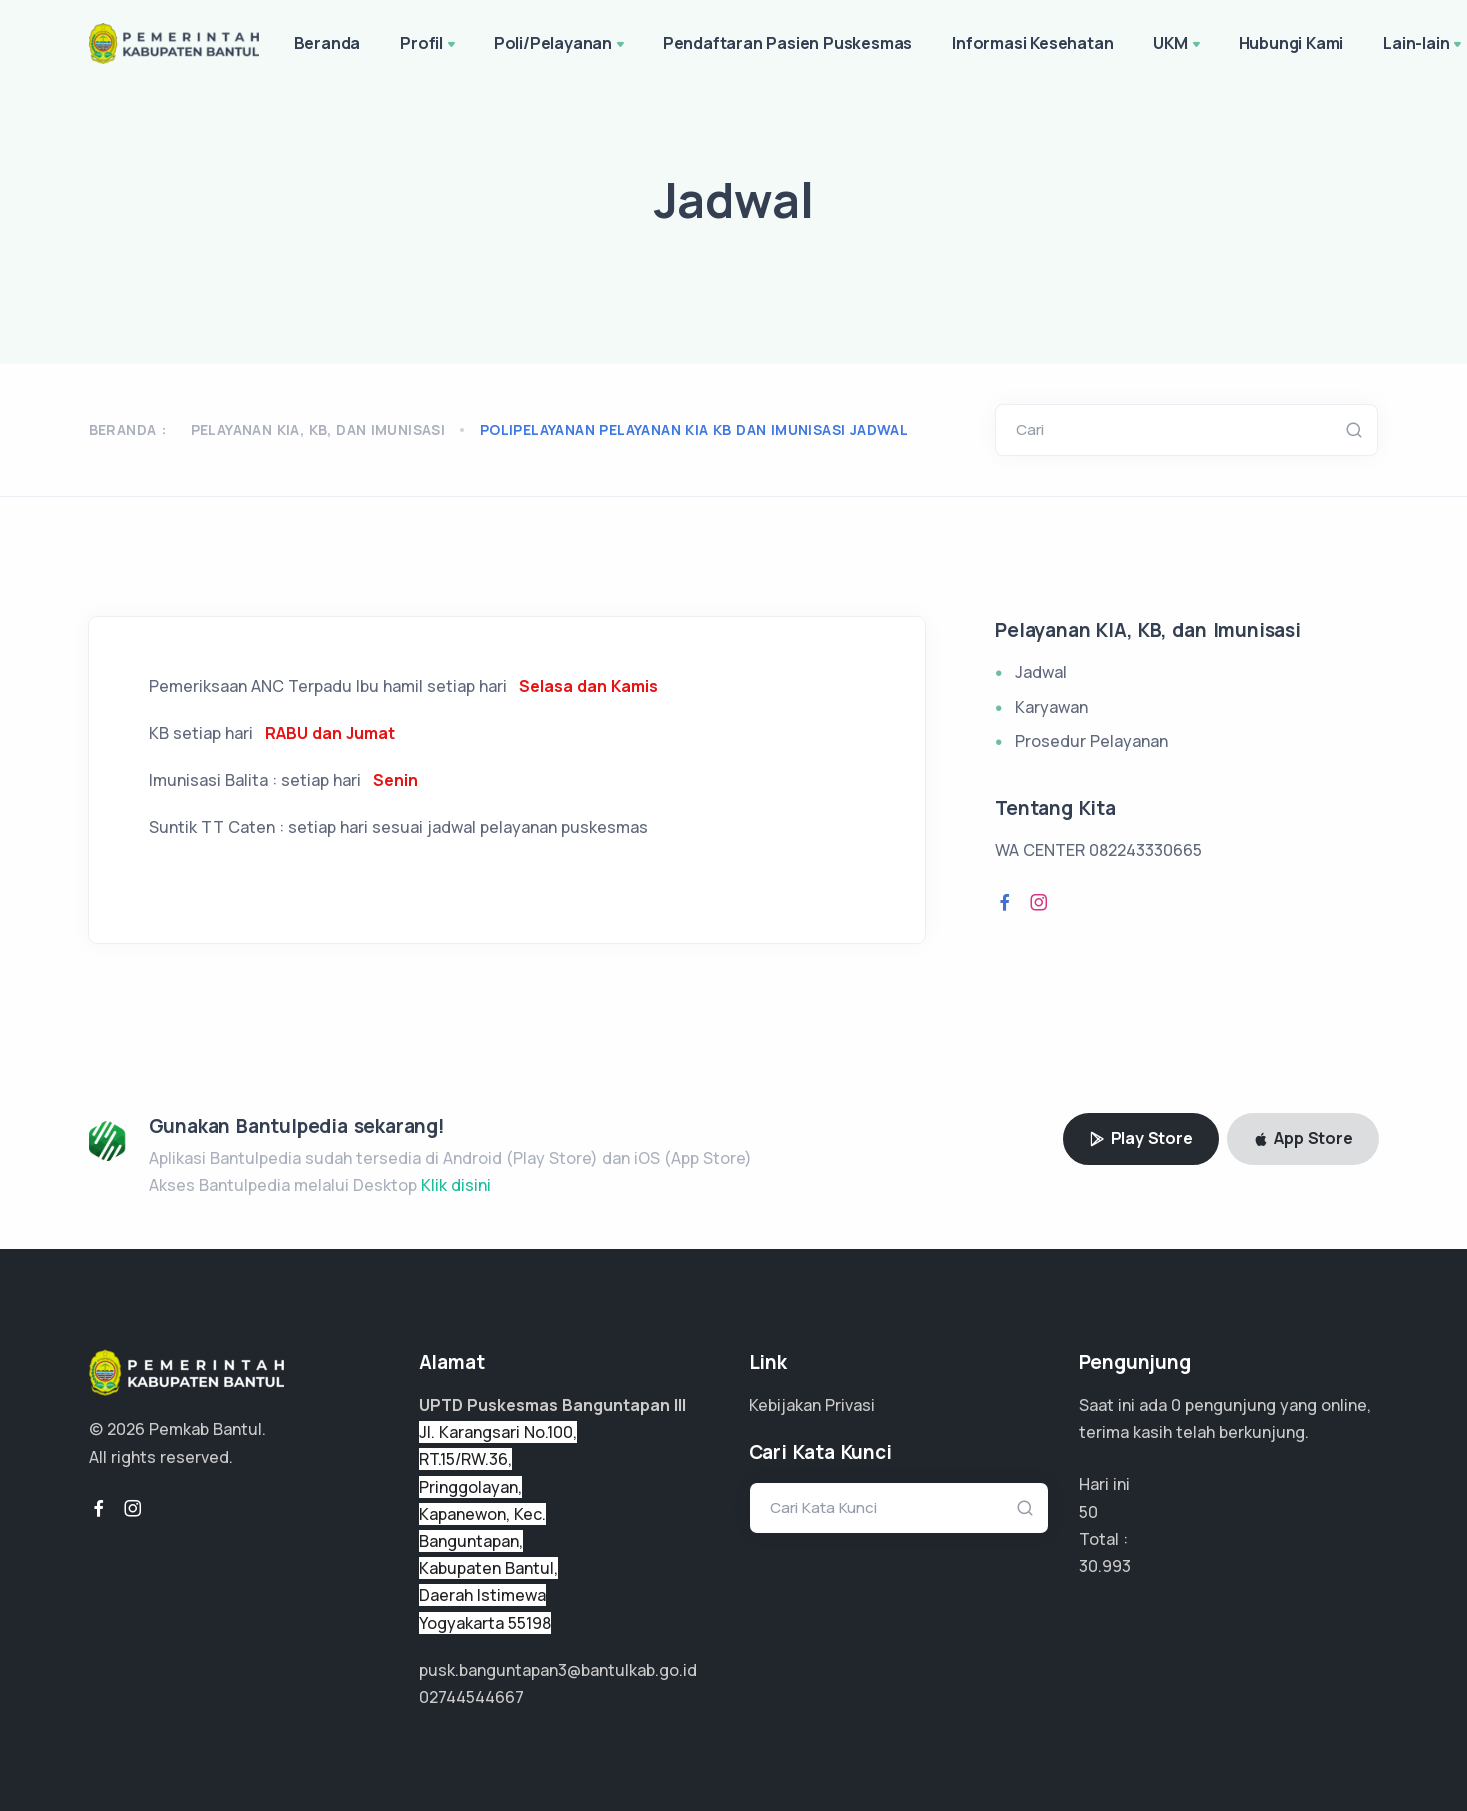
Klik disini (456, 1185)
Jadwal (1041, 672)
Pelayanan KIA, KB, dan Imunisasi (318, 429)
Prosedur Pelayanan (1091, 741)
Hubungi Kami (1291, 43)
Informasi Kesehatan (1032, 43)
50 (1088, 1512)
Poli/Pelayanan (561, 45)
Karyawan (1051, 707)
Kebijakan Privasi (812, 1405)
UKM (1178, 45)
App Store (1303, 1138)
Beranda (327, 43)
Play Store (1141, 1138)
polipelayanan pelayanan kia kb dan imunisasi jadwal (694, 429)
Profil (429, 45)
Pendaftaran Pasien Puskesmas (787, 43)
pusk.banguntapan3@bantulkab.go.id (558, 1670)
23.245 (1104, 1566)
